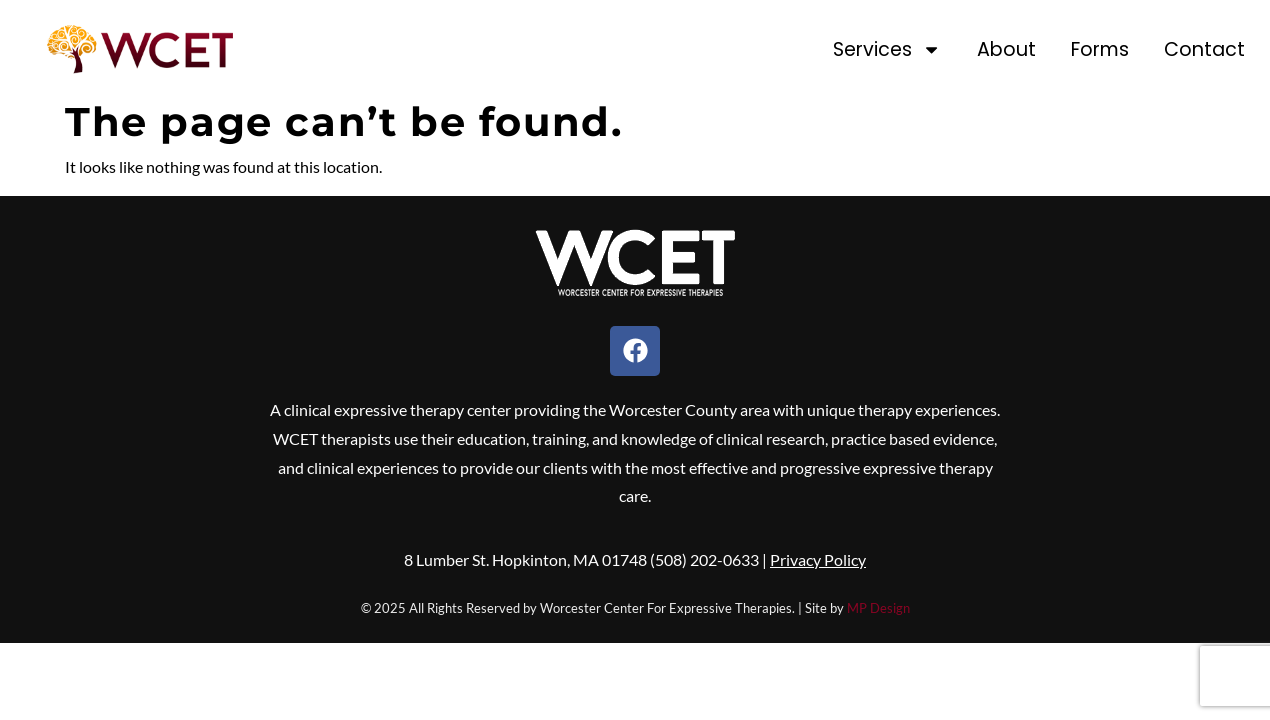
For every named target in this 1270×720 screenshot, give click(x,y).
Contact (1204, 49)
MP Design (878, 608)
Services (887, 49)
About (1006, 49)
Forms (1100, 49)
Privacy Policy (818, 559)
